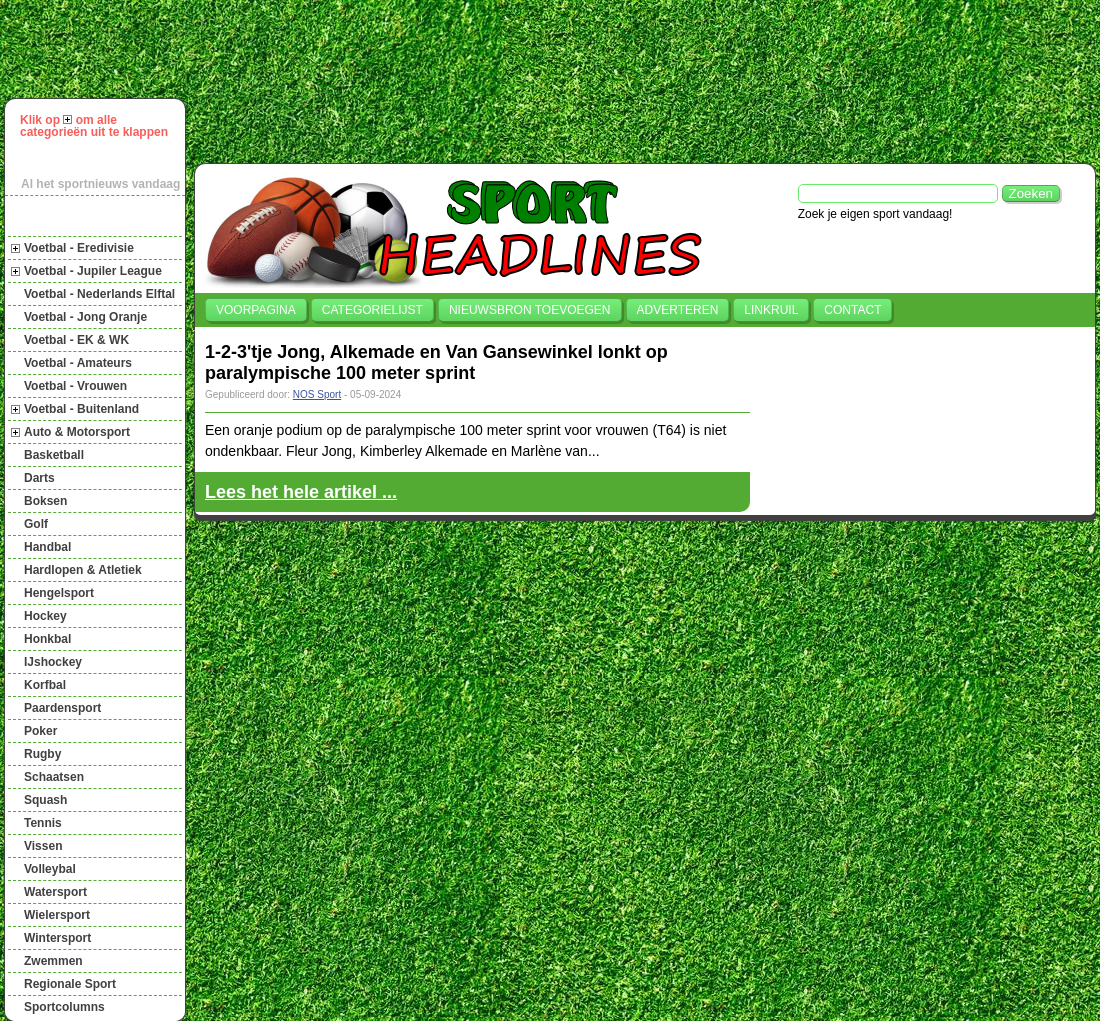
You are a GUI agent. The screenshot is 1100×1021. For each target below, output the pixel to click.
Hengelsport (59, 593)
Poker (40, 731)
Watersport (55, 892)
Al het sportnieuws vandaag (100, 184)
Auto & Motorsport (77, 432)
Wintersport (57, 938)
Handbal (47, 547)
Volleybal (50, 869)
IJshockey (53, 662)
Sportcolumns (64, 1007)
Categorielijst (372, 310)
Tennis (43, 823)
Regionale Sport (70, 984)
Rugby (42, 754)
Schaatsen (54, 777)
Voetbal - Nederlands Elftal (99, 294)
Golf (36, 524)
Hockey (45, 616)
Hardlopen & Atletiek (83, 570)
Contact (852, 310)
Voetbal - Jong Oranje (85, 317)
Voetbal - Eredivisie (79, 248)
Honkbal (47, 639)
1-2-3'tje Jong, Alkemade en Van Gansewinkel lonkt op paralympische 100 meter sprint (436, 362)
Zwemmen (53, 961)
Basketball (54, 455)
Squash (45, 800)
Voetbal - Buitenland (81, 409)
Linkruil (771, 310)
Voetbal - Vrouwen (75, 386)
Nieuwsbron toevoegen (530, 310)
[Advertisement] (285, 79)
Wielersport (57, 915)
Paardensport (62, 708)
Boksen (45, 501)
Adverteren (678, 310)
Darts (39, 478)
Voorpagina (256, 310)
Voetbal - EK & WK (76, 340)
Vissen (43, 846)
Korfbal (45, 685)
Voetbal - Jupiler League (93, 271)
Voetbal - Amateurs (78, 363)
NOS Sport (317, 394)
